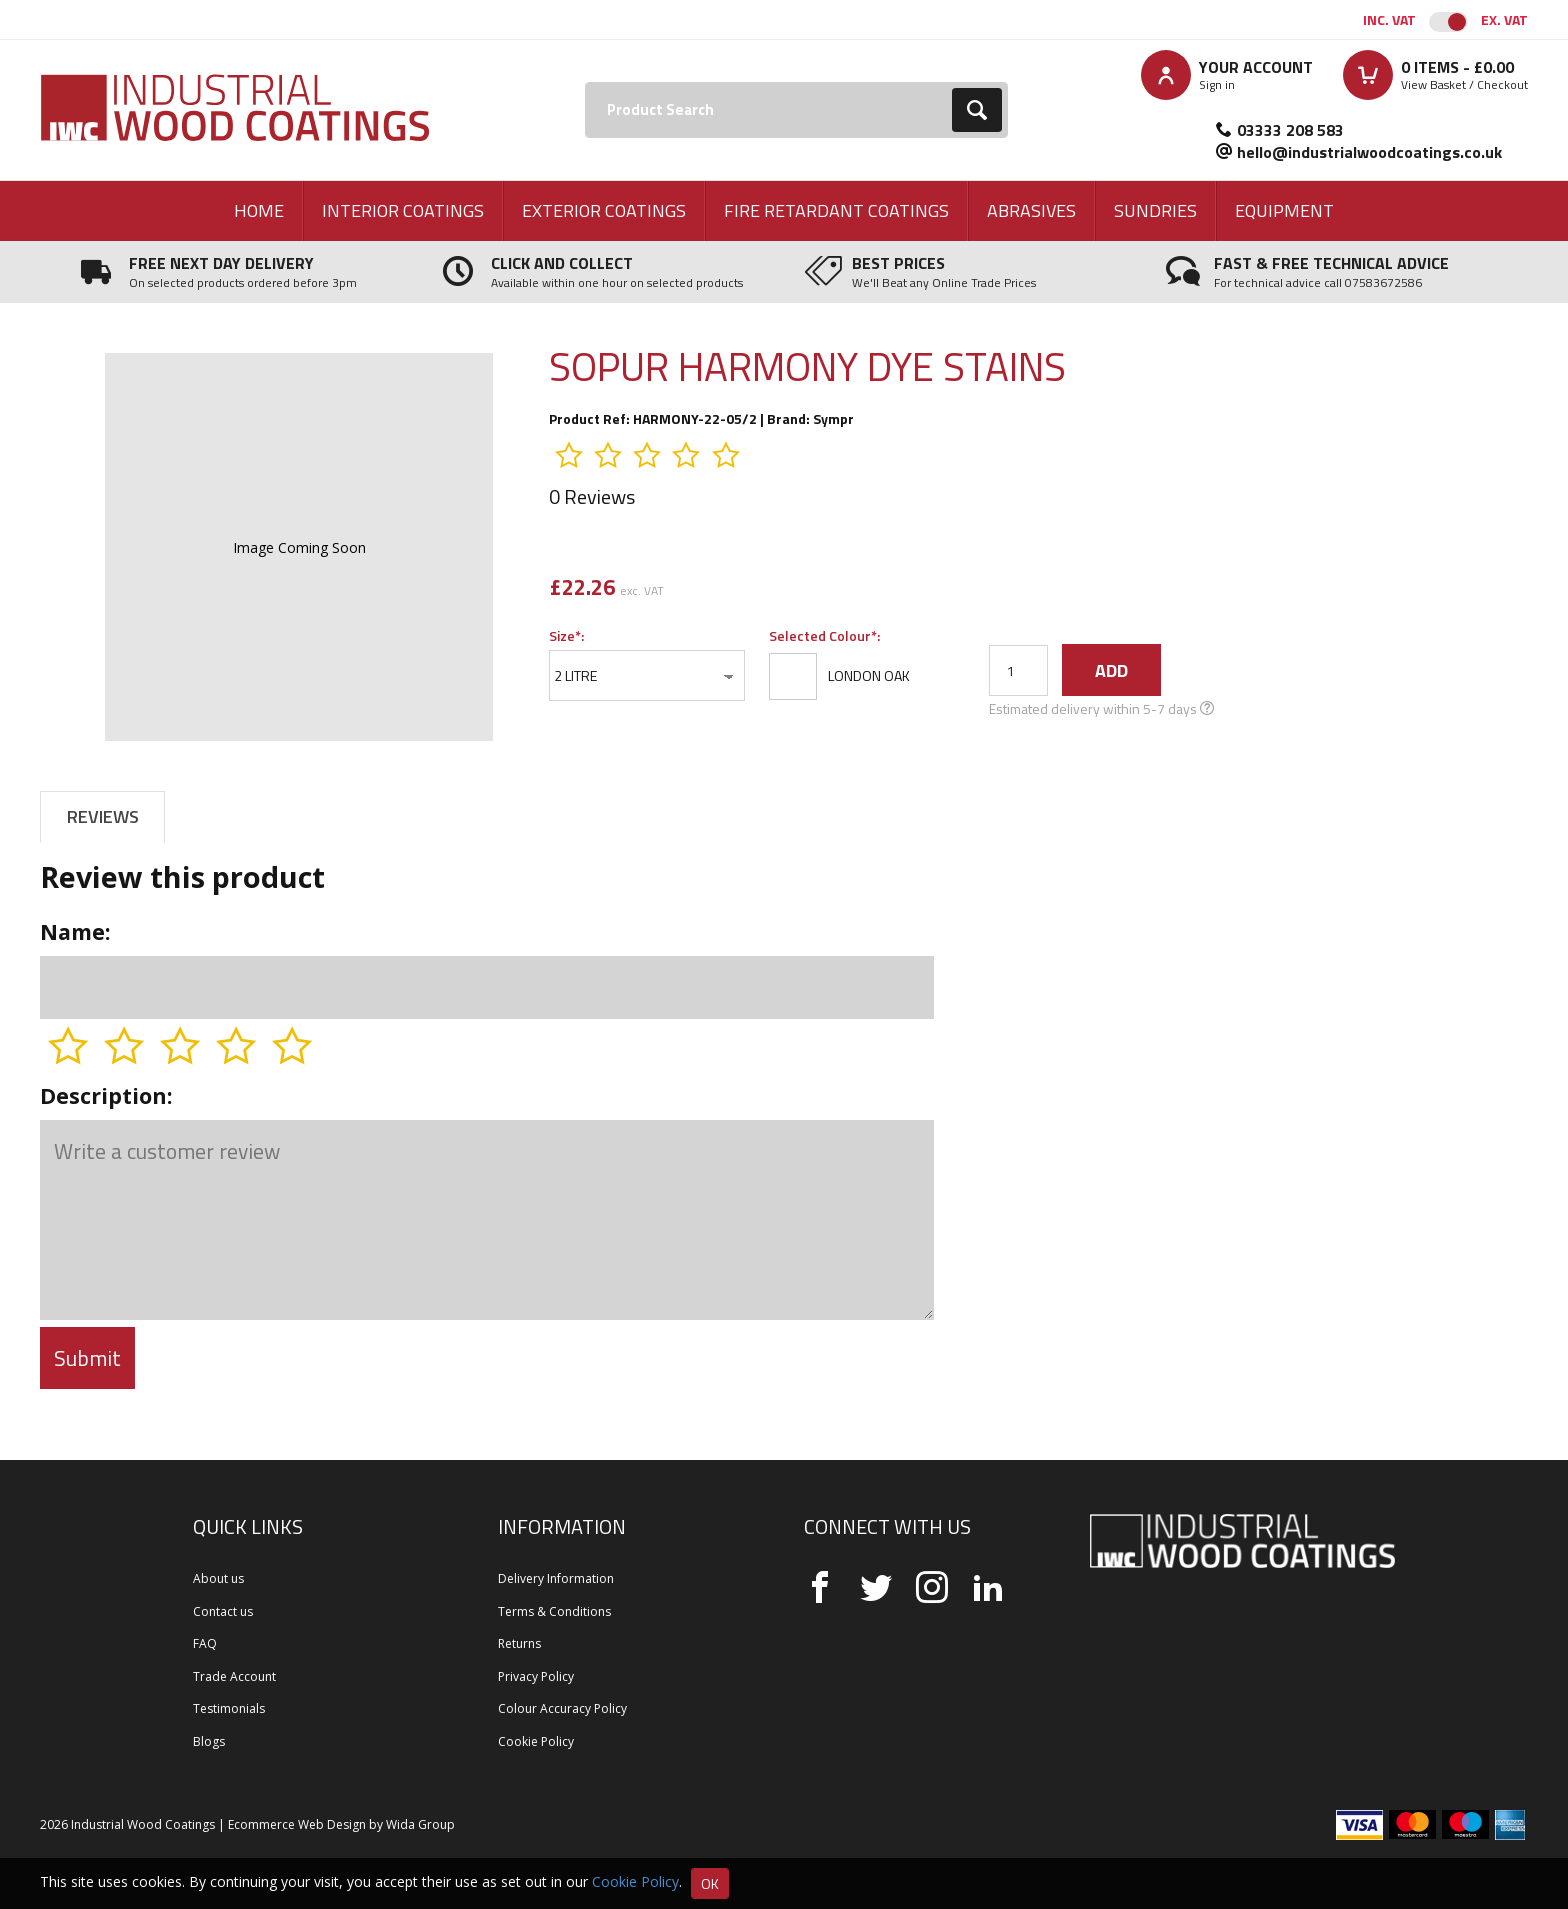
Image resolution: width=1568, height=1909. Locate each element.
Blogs (209, 1741)
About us (218, 1578)
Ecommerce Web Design (297, 1824)
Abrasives (1031, 210)
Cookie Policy (536, 1741)
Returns (519, 1643)
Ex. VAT (1504, 19)
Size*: (566, 635)
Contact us (223, 1611)
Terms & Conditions (554, 1611)
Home (259, 210)
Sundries (1155, 210)
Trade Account (234, 1676)
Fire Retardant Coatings (836, 210)
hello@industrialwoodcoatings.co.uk (1369, 152)
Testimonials (229, 1708)
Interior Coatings (403, 210)
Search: (585, 82)
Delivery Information (556, 1578)
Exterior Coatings (604, 210)
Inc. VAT (1389, 19)
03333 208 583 (1290, 130)
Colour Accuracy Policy (562, 1708)
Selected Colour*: (824, 635)
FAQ (205, 1643)
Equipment (1284, 210)
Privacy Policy (536, 1676)
